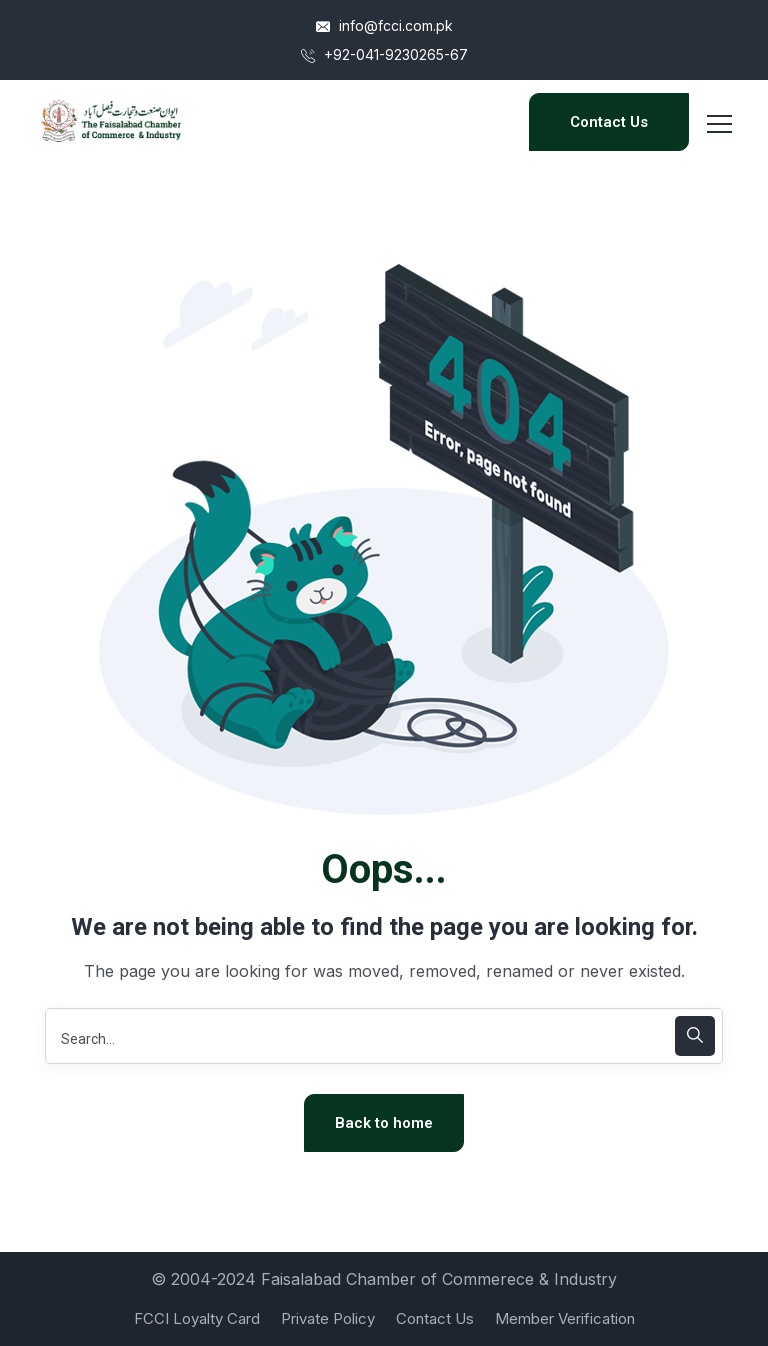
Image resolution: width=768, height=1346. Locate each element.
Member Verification (565, 1318)
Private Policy (328, 1318)
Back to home (384, 1123)
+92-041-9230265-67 (384, 54)
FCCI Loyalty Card (197, 1318)
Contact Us (609, 122)
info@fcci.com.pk (384, 25)
